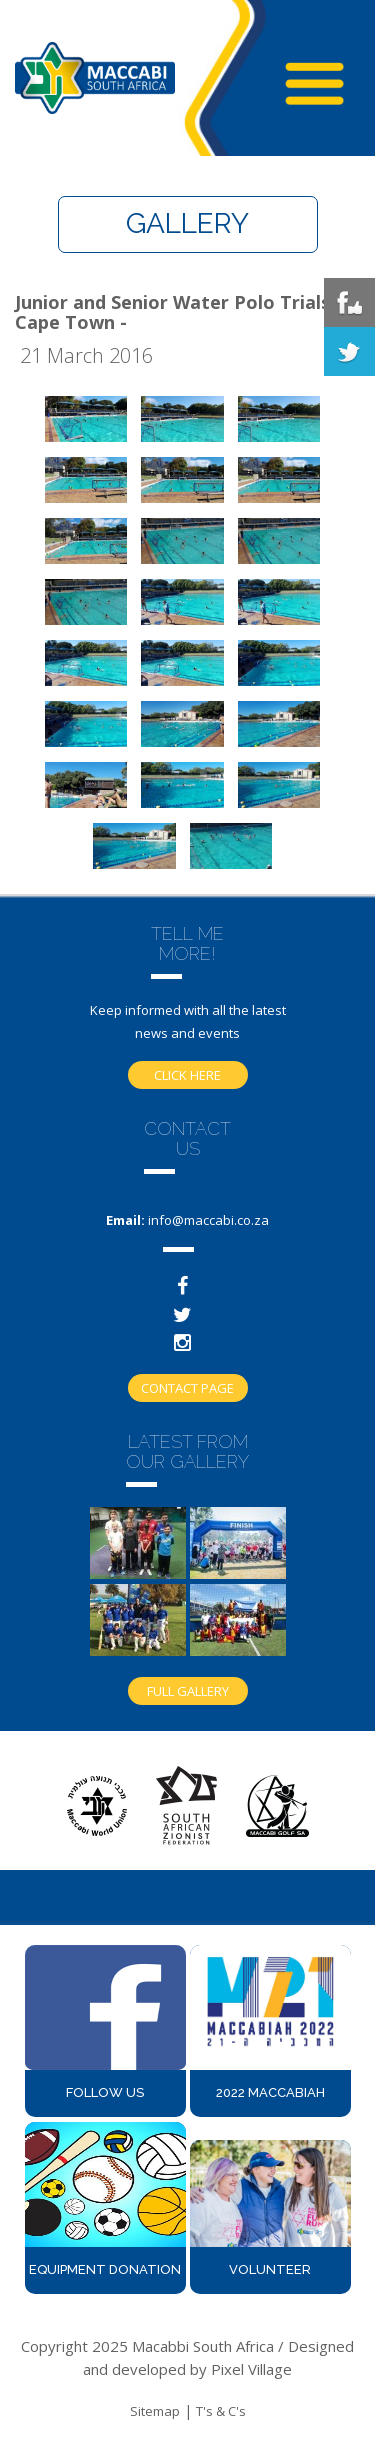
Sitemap (155, 2411)
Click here (187, 1075)
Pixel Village (251, 2369)
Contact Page (187, 1388)
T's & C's (221, 2411)
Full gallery (188, 1691)
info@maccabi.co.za (208, 1220)
